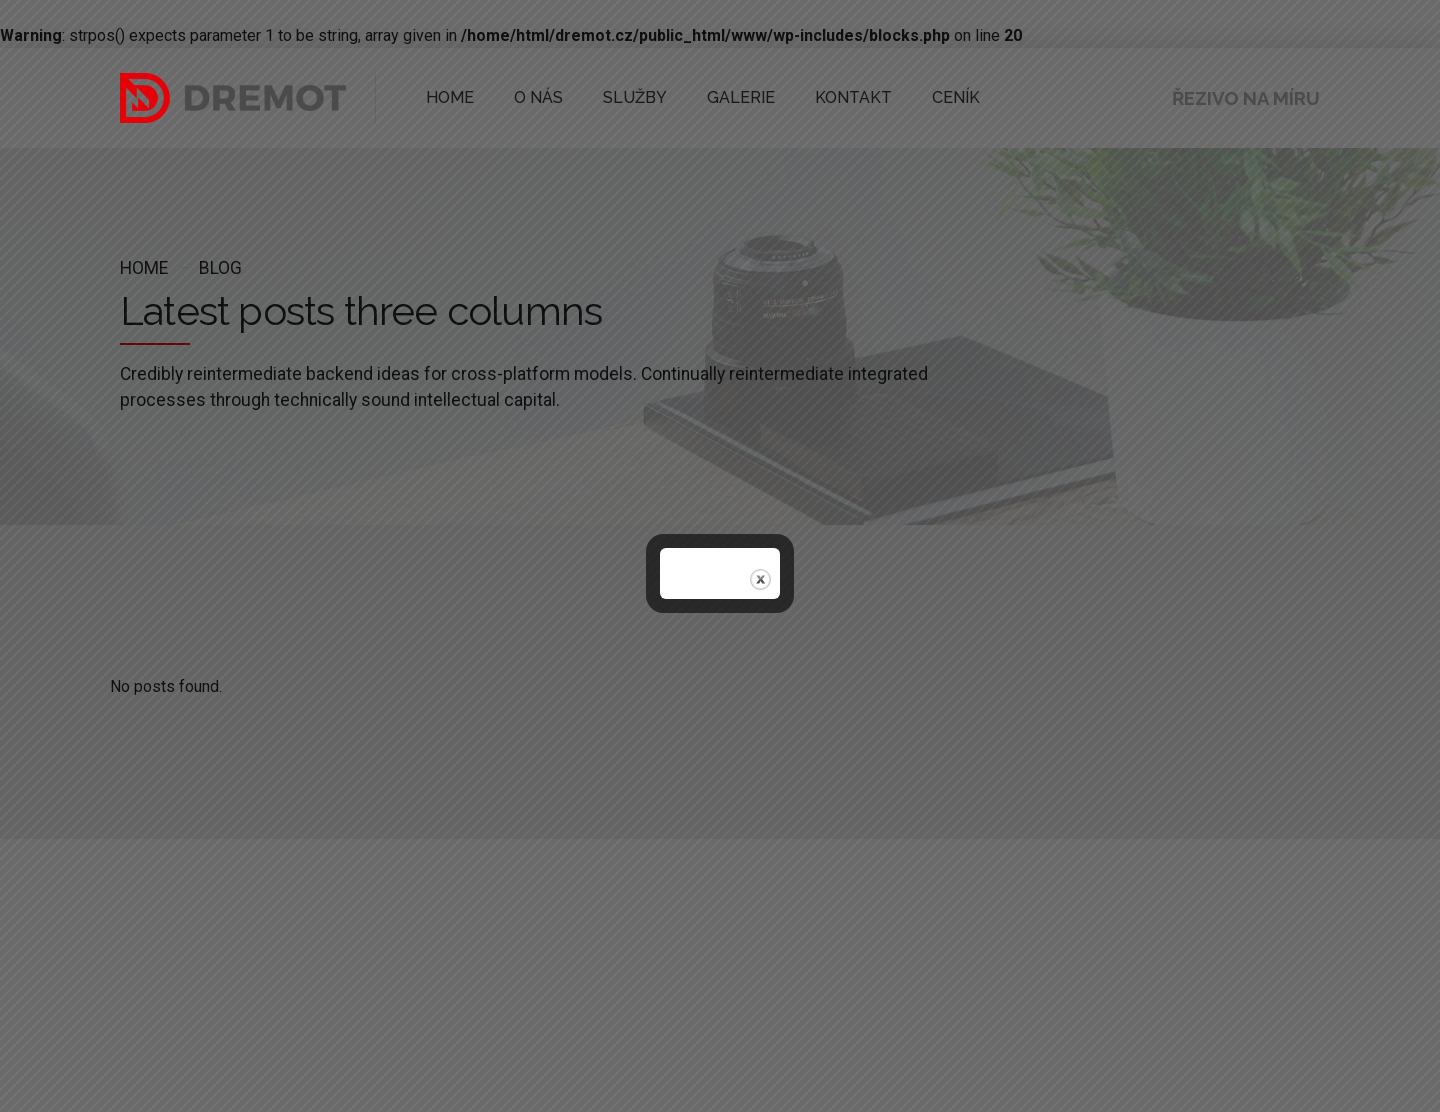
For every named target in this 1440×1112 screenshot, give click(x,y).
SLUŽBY (611, 97)
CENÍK (894, 97)
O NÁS (525, 97)
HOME (445, 97)
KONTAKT (803, 97)
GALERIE (704, 97)
